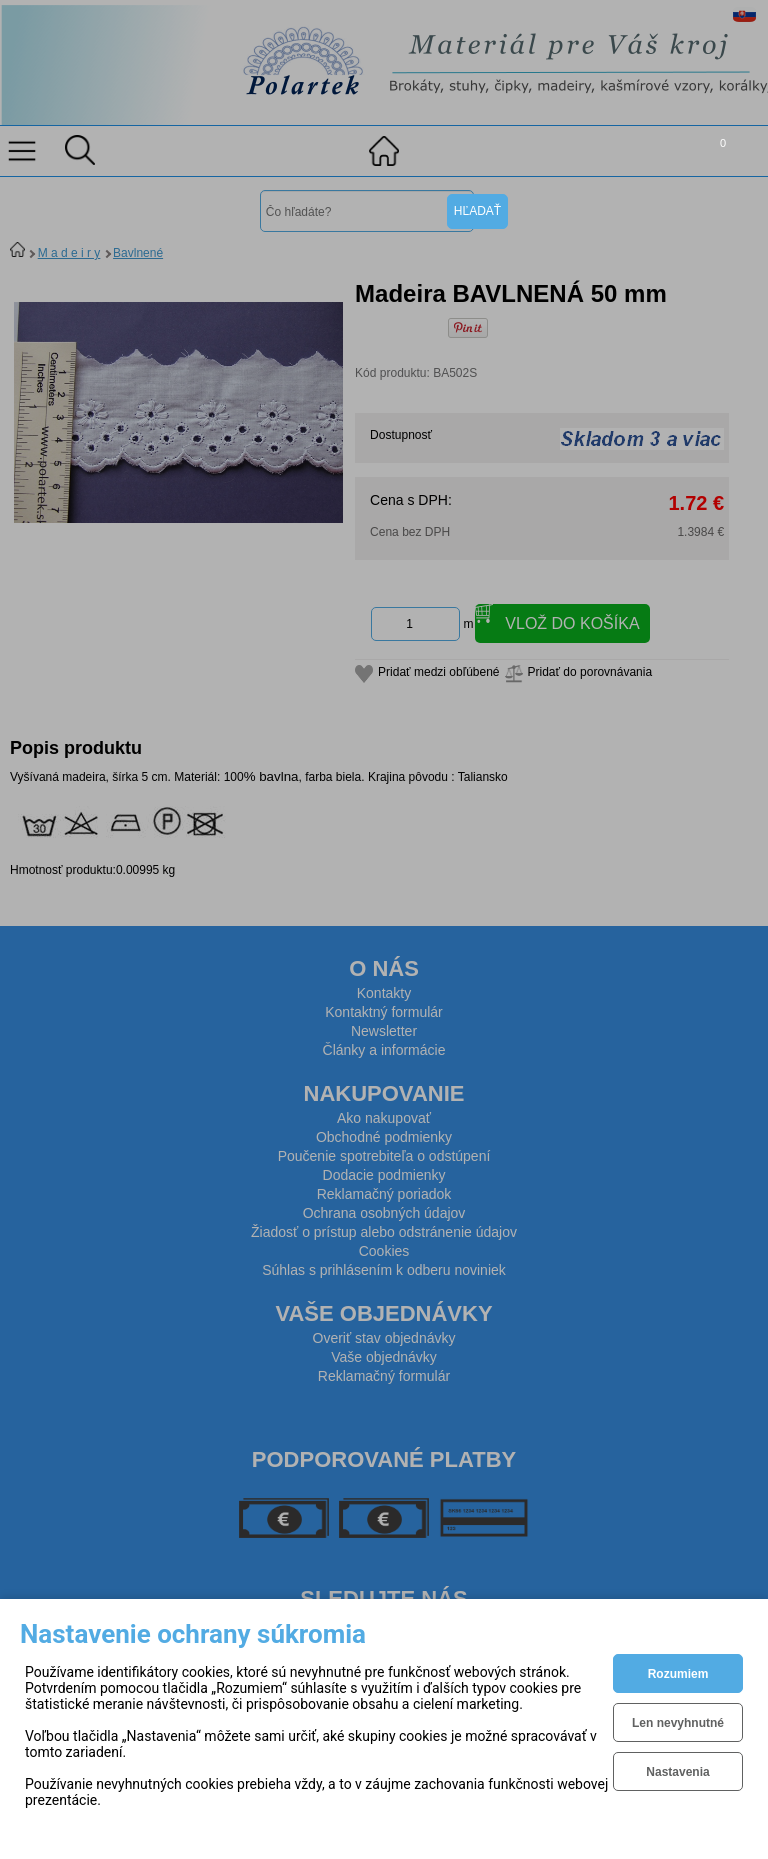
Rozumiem (678, 1674)
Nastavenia (677, 1772)
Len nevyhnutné (678, 1723)
